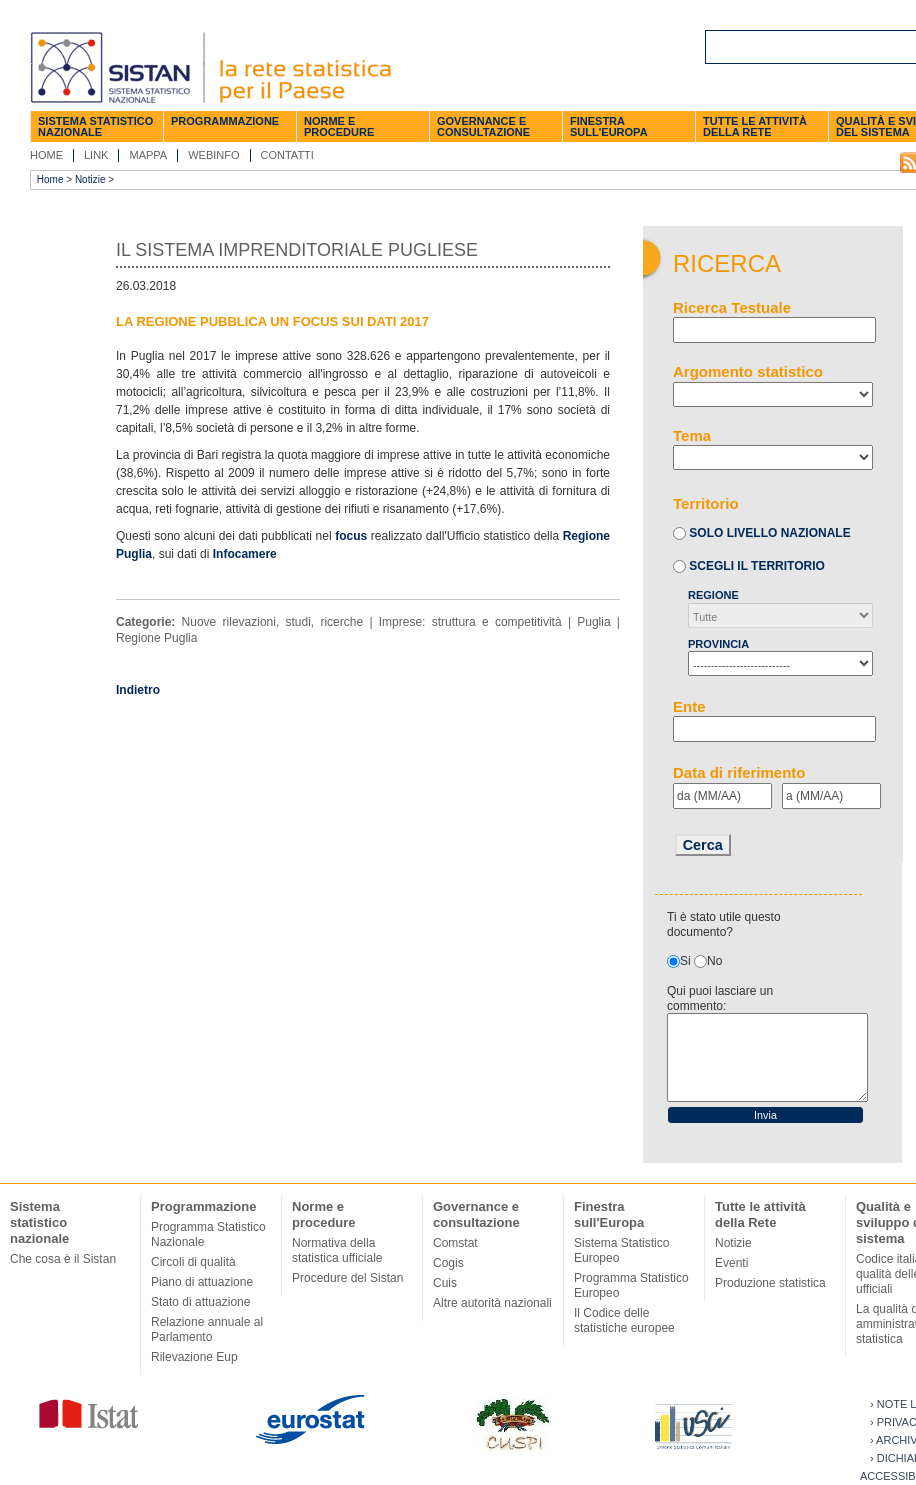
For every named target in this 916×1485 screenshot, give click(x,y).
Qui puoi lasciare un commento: (720, 998)
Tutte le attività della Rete (755, 126)
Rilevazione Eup (194, 1357)
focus (351, 536)
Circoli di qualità (193, 1262)
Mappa (148, 155)
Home (46, 155)
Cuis (445, 1283)
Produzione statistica (770, 1283)
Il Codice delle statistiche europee (624, 1320)
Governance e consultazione (483, 126)
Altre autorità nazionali (492, 1303)
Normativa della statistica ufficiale (337, 1250)
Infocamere (245, 554)
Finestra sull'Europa (609, 126)
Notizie (90, 179)
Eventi (731, 1263)
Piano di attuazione (202, 1282)
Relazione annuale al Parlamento (207, 1329)
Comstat (455, 1243)
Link (96, 155)
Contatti (287, 155)
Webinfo (213, 155)
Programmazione (225, 121)
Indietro (138, 690)
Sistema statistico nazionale (95, 126)
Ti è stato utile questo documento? (724, 924)
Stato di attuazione (200, 1302)
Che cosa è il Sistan (63, 1259)
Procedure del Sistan (347, 1278)
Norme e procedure (339, 126)
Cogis (448, 1263)
